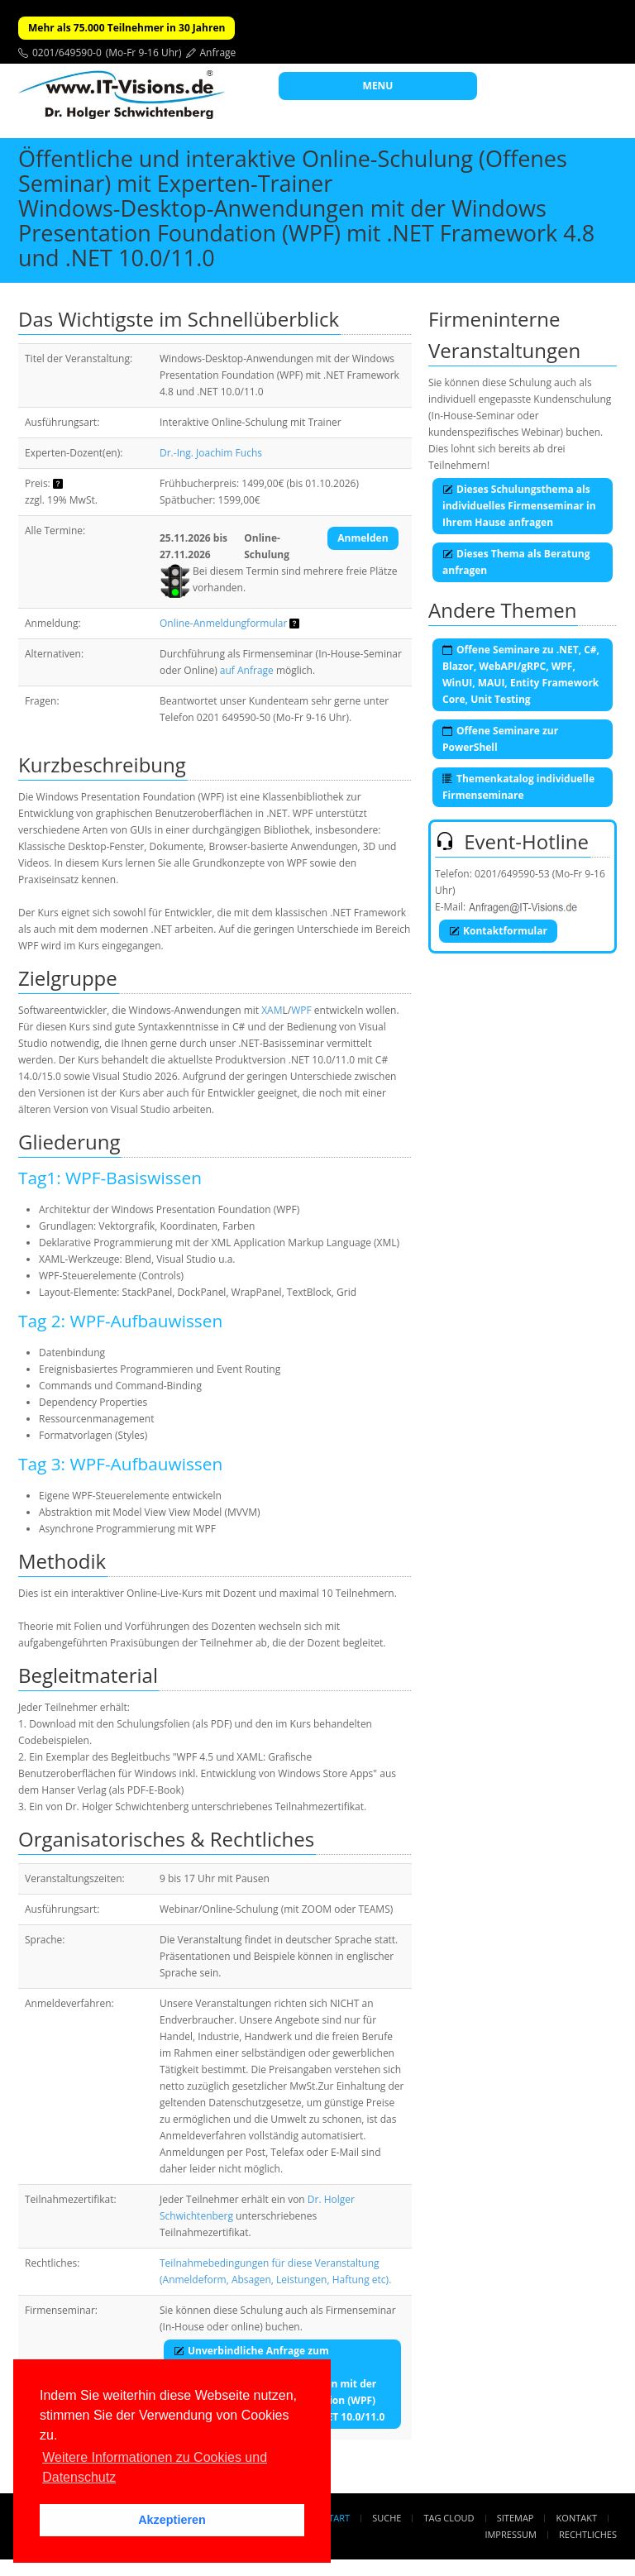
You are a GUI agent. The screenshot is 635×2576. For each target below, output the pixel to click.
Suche (386, 2517)
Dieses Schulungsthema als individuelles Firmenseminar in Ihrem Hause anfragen (519, 505)
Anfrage (218, 52)
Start (336, 2517)
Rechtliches (588, 2534)
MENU (378, 86)
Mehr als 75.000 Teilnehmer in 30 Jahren (126, 28)
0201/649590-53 (512, 874)
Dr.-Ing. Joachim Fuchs (211, 453)
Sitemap (515, 2517)
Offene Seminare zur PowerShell (500, 739)
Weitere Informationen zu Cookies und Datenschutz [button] (154, 2467)
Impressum (510, 2534)
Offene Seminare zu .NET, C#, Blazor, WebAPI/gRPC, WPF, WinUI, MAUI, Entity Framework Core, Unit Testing (520, 674)
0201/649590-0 (67, 52)
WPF (301, 1010)
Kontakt (576, 2517)
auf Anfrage (247, 670)
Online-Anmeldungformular (223, 623)
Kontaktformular (498, 931)
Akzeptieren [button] (172, 2519)
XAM (271, 1010)
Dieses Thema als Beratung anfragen (516, 562)
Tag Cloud (449, 2517)
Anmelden (362, 538)
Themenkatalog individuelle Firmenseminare (518, 787)
